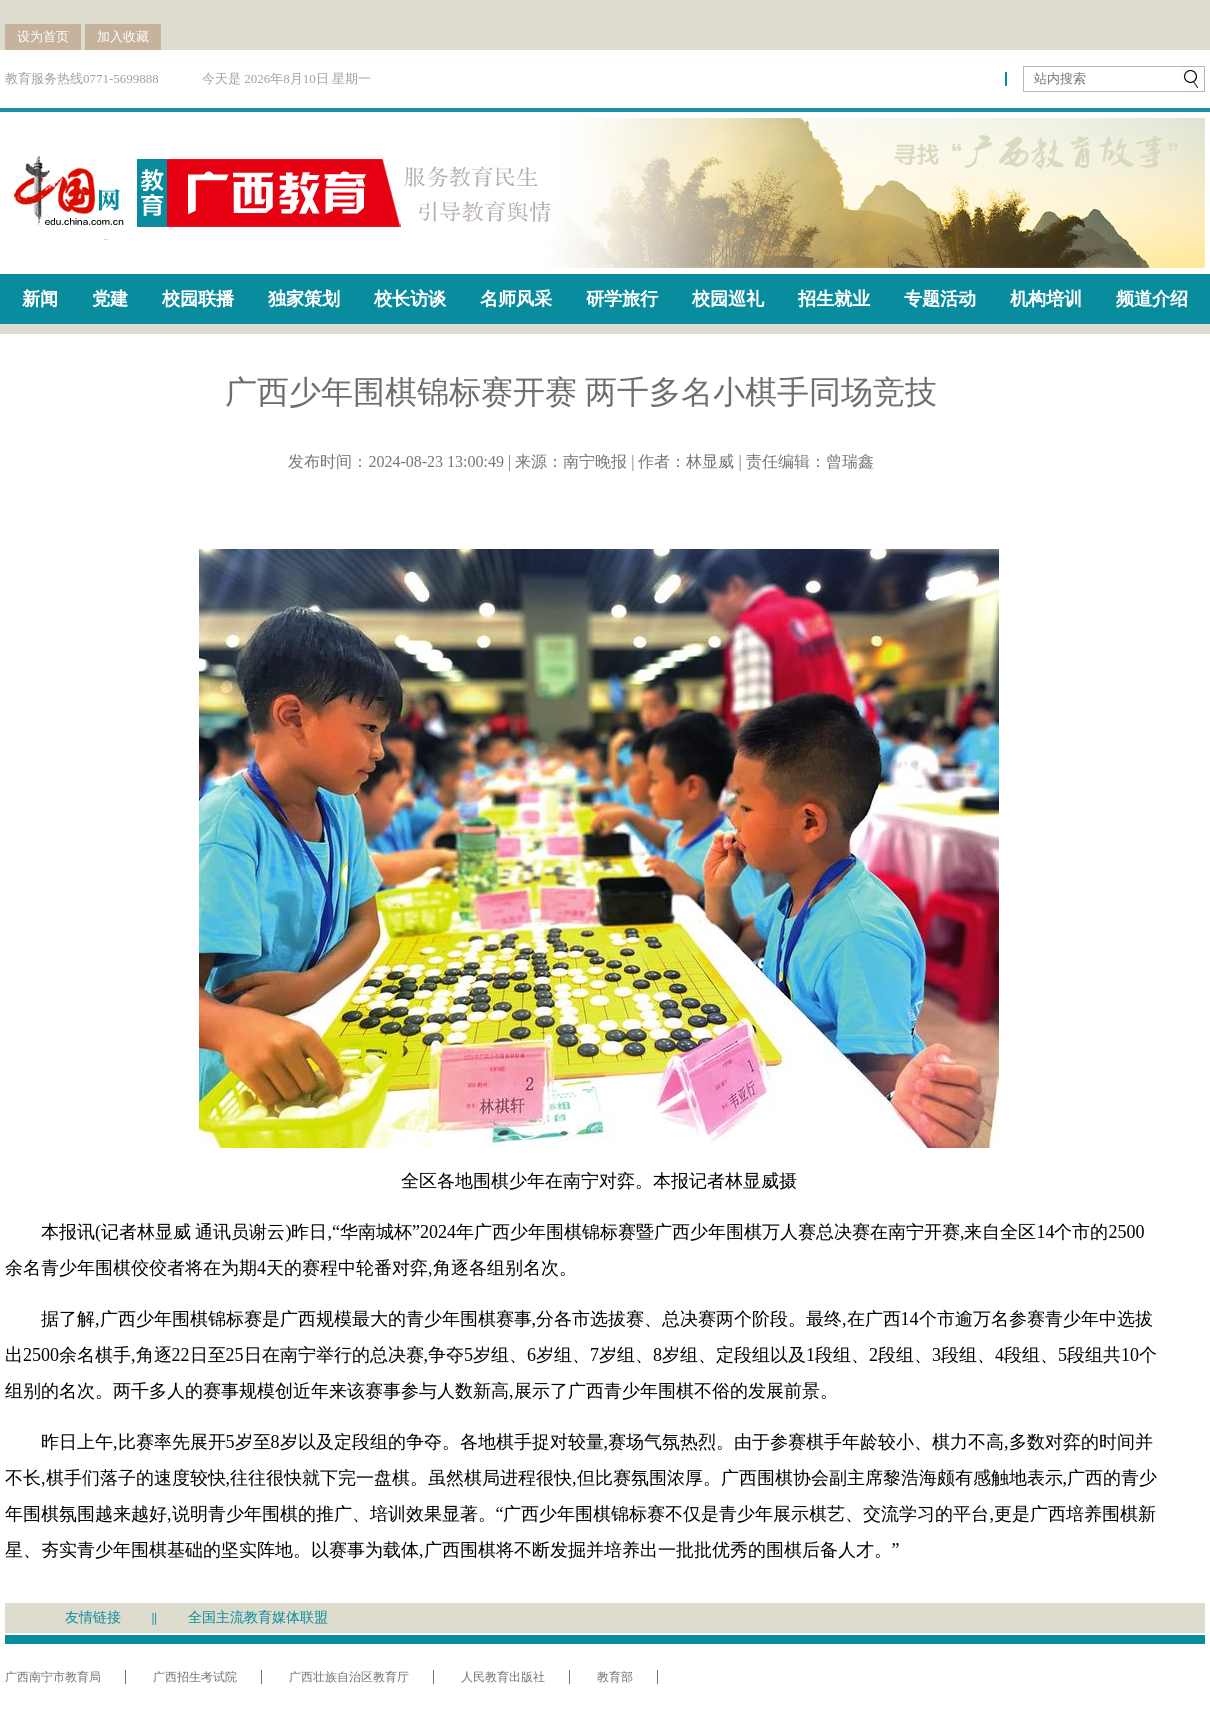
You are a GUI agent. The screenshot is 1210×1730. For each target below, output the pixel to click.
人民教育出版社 (503, 1677)
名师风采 (516, 299)
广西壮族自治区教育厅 (349, 1677)
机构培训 (1046, 299)
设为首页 (43, 36)
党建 (110, 299)
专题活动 (940, 299)
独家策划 (304, 299)
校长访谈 (410, 299)
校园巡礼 (728, 299)
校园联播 (198, 299)
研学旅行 (622, 299)
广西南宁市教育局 (53, 1677)
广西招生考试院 (195, 1677)
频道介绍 (1152, 299)
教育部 (615, 1677)
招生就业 (834, 299)
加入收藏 (123, 36)
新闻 (40, 299)
